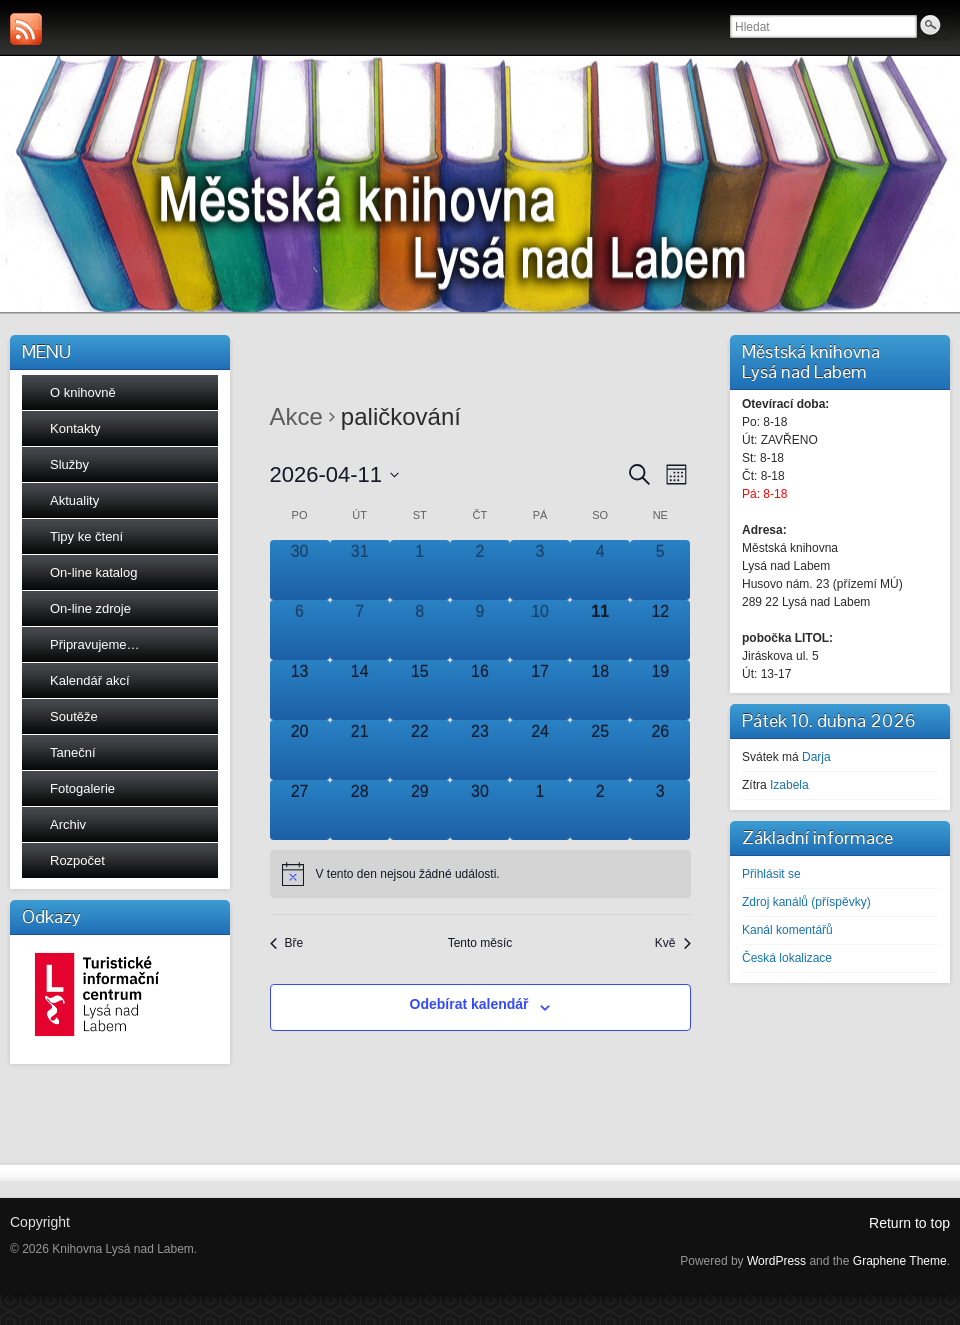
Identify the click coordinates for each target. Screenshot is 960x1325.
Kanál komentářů (787, 930)
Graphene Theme (900, 1261)
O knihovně (83, 392)
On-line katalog (93, 572)
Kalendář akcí (90, 680)
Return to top (909, 1223)
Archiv (68, 824)
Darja (816, 757)
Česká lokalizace (787, 958)
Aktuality (74, 500)
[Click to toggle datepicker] (335, 474)
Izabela (789, 785)
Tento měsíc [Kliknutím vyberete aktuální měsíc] (480, 943)
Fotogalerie (82, 788)
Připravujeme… (95, 644)
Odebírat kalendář (469, 1004)
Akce (296, 416)
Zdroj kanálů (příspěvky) (806, 902)
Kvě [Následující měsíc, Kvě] (673, 943)
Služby (69, 464)
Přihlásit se (771, 874)
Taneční (73, 752)
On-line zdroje (90, 608)
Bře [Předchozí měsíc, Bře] (287, 943)
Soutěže (74, 716)
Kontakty (75, 428)
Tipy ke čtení (86, 536)
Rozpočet (77, 860)
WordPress (776, 1261)
